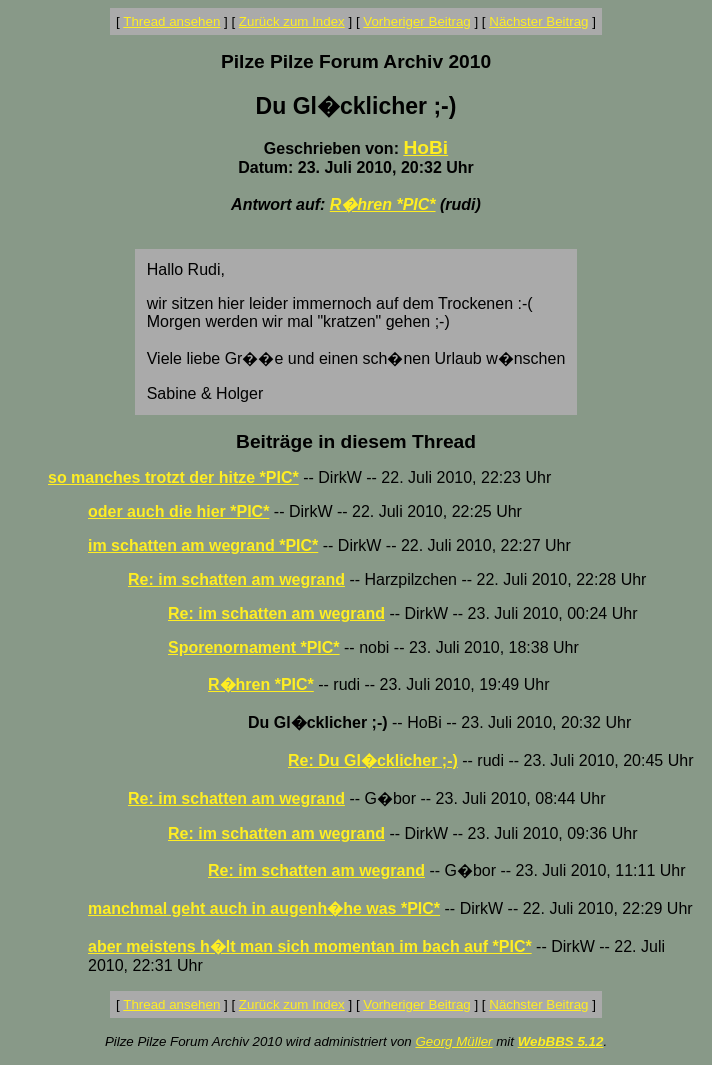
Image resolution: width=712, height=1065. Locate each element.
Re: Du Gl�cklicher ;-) (373, 760)
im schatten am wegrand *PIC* (203, 545)
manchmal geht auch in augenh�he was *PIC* (264, 908)
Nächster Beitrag (538, 21)
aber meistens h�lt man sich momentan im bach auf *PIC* (310, 946)
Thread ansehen (171, 21)
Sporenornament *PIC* (254, 647)
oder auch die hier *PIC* (178, 511)
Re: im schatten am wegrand (236, 579)
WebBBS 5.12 (561, 1041)
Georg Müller (453, 1041)
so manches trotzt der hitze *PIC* (173, 477)
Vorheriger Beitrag (416, 21)
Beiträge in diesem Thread (356, 441)
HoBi (425, 147)
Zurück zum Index (292, 21)
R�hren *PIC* (383, 204)
